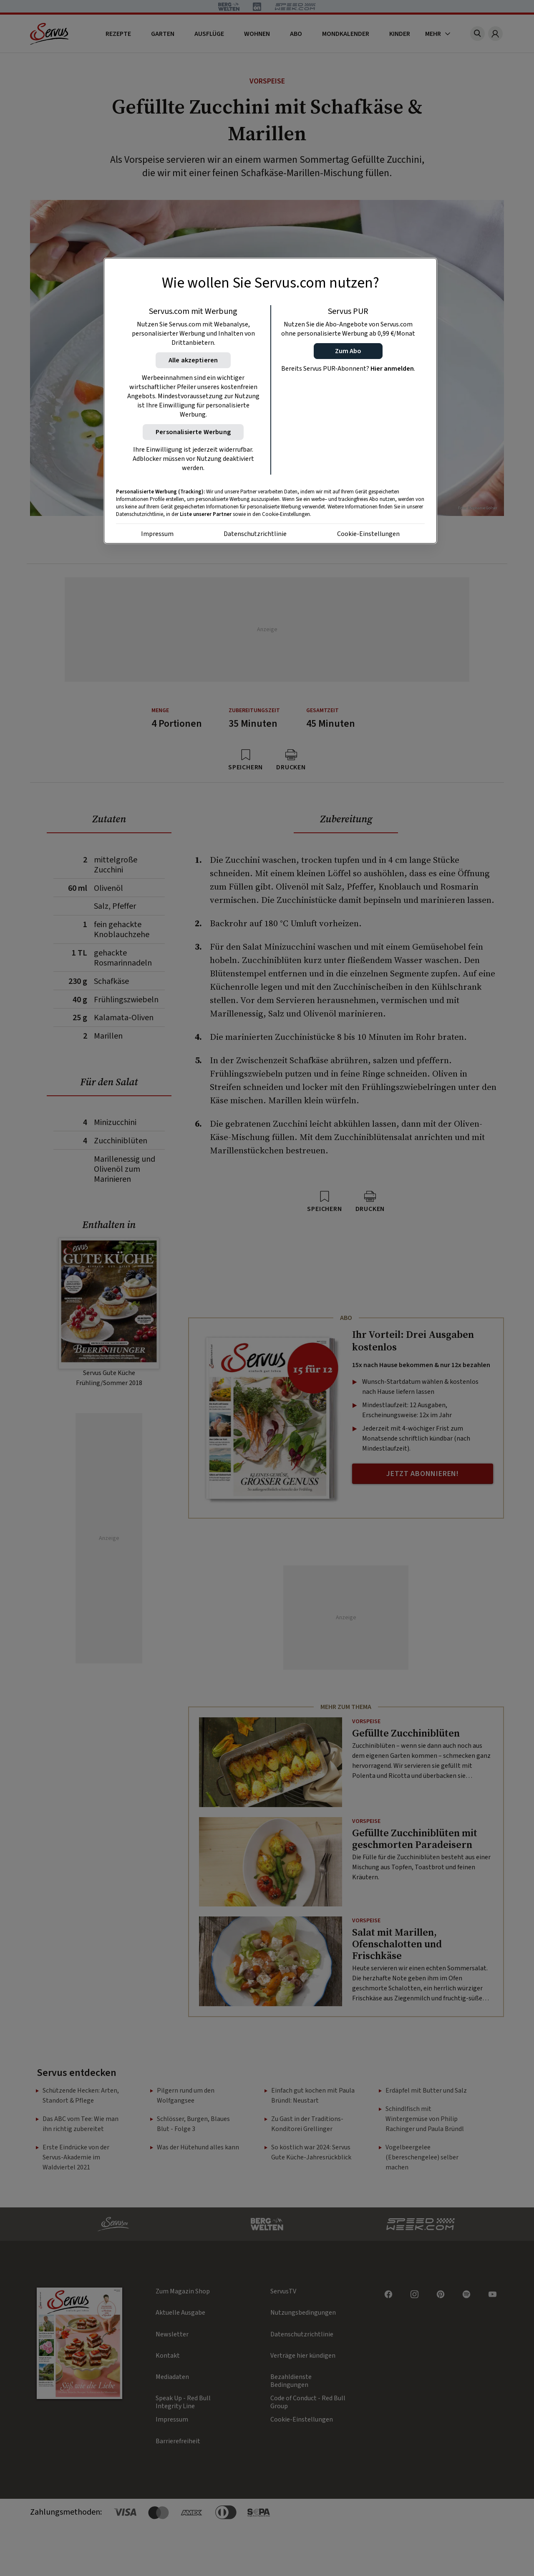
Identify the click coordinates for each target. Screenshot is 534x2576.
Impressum (157, 533)
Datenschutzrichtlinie (255, 533)
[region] (270, 401)
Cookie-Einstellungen (368, 533)
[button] (348, 351)
